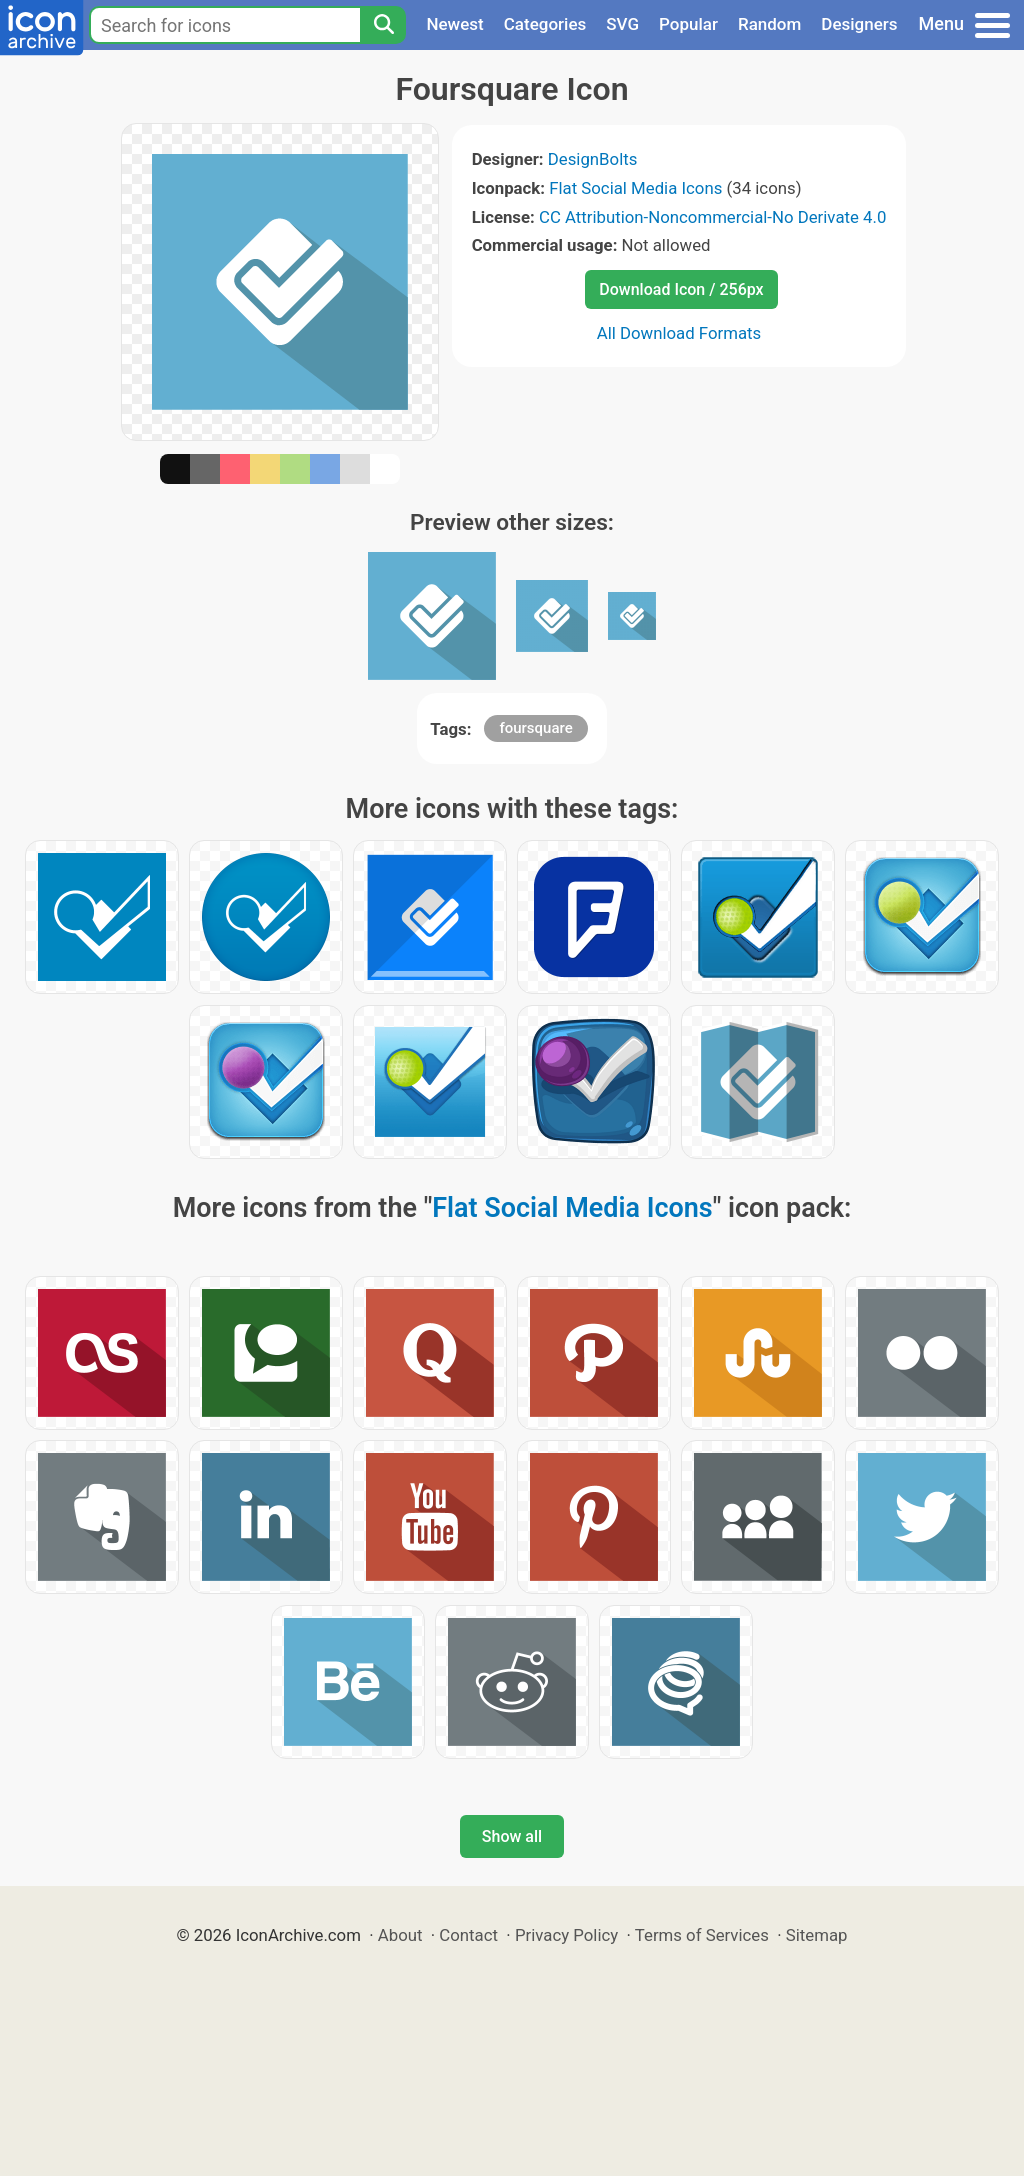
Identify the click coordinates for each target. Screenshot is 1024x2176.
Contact (468, 1935)
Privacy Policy (566, 1935)
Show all (512, 1836)
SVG (622, 24)
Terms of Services (702, 1935)
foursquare (535, 728)
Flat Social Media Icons (635, 188)
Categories (545, 24)
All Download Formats (679, 333)
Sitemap (817, 1935)
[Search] (383, 25)
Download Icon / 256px (681, 289)
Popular (688, 24)
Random (769, 24)
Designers (859, 24)
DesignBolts (593, 159)
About (400, 1935)
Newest (454, 24)
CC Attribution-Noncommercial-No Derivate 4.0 (712, 217)
